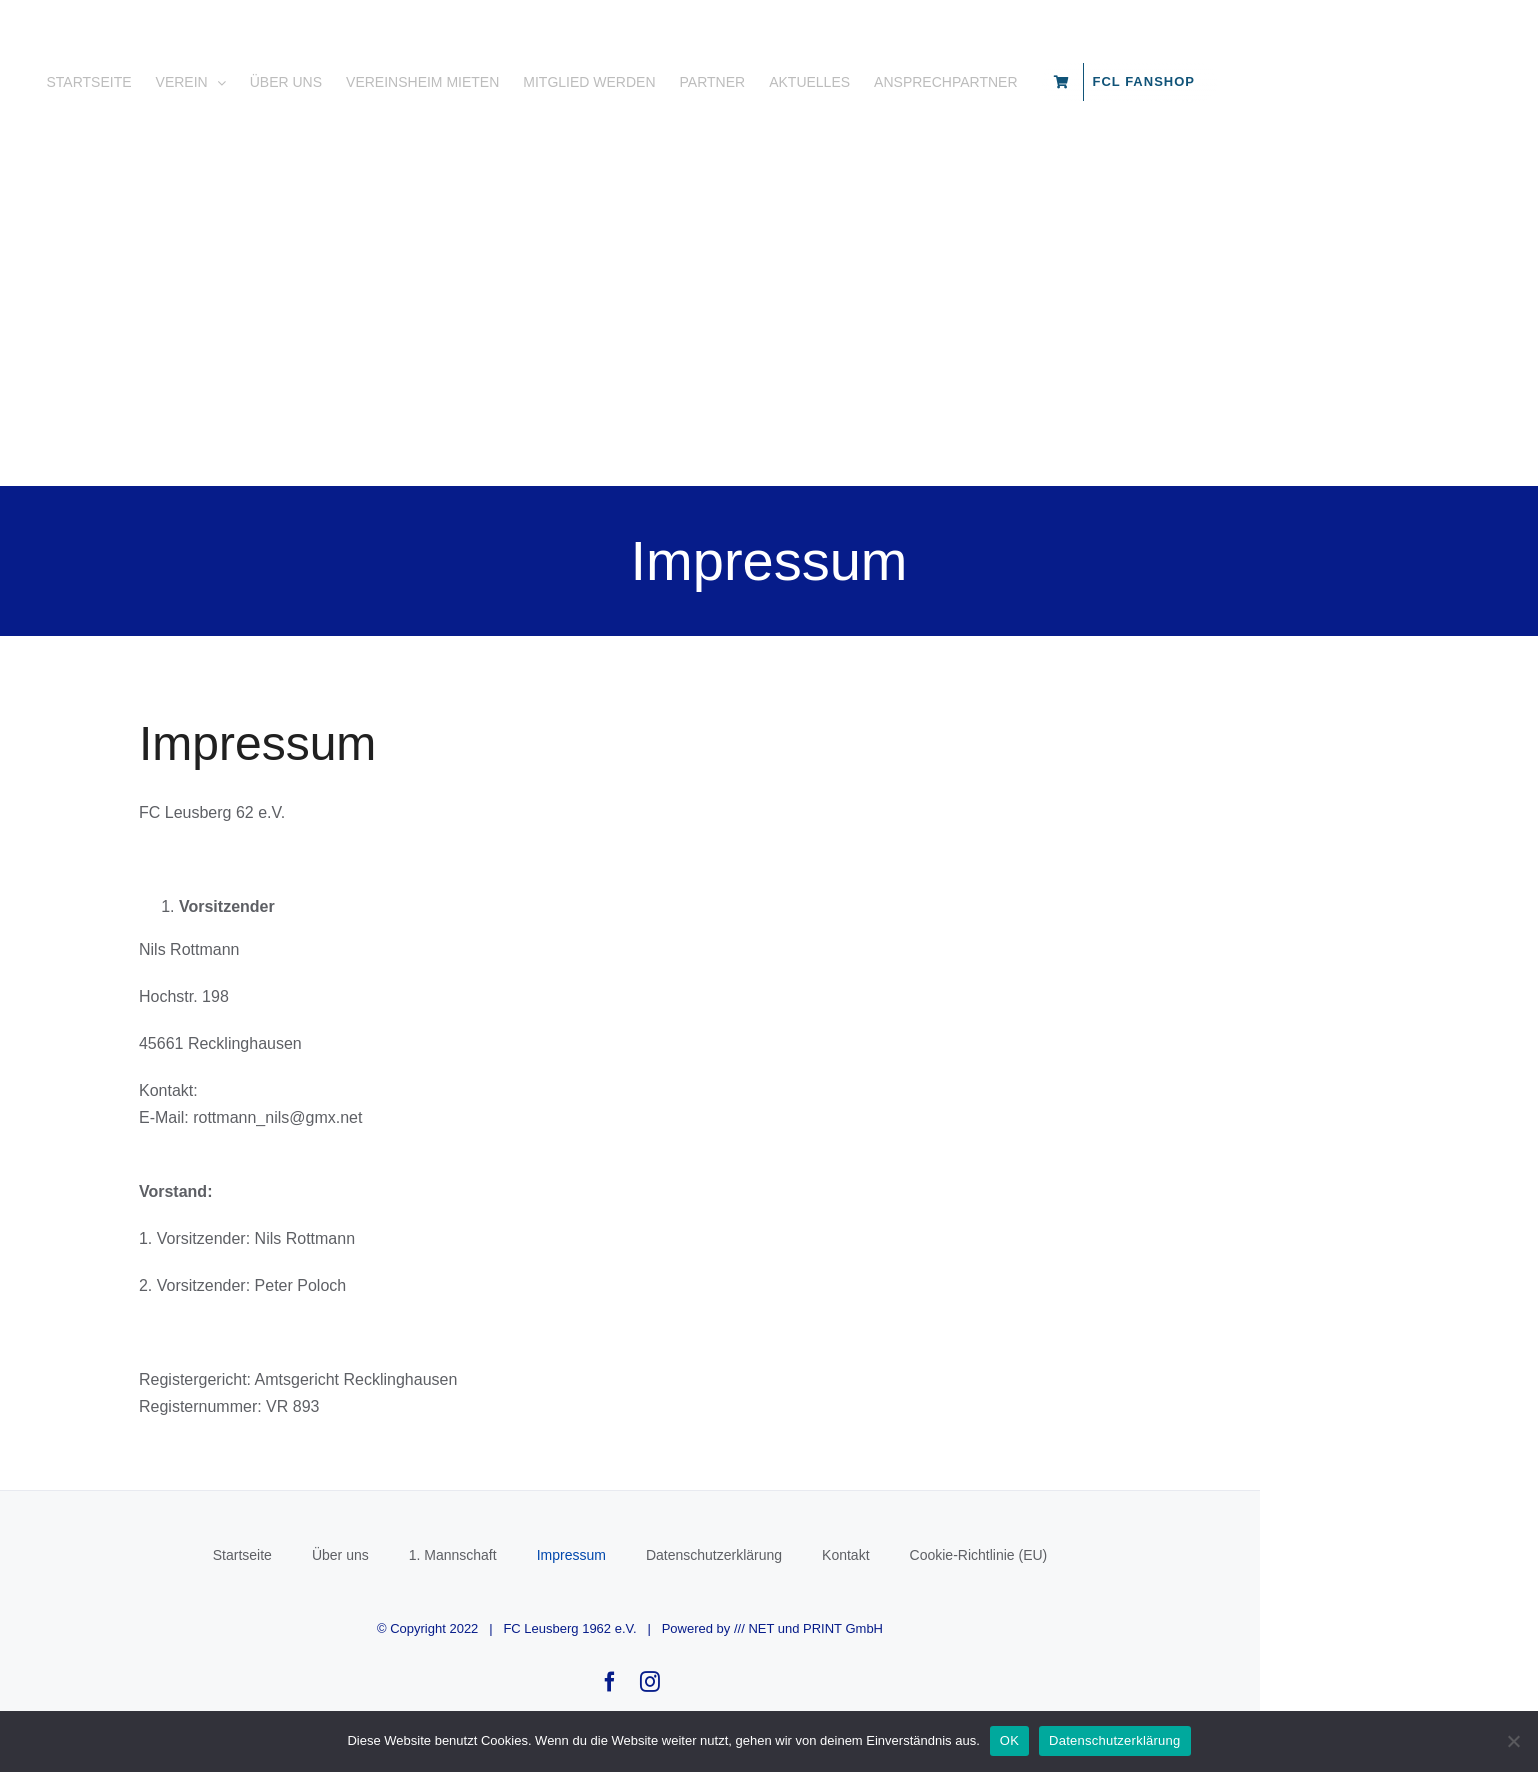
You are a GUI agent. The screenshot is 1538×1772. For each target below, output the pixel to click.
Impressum (710, 1595)
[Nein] (1513, 1741)
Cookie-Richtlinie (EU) (1118, 1595)
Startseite (381, 1595)
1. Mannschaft (592, 1595)
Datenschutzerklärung (853, 1595)
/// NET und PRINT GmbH (947, 1668)
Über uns (479, 1595)
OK (1009, 1740)
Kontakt (984, 1595)
